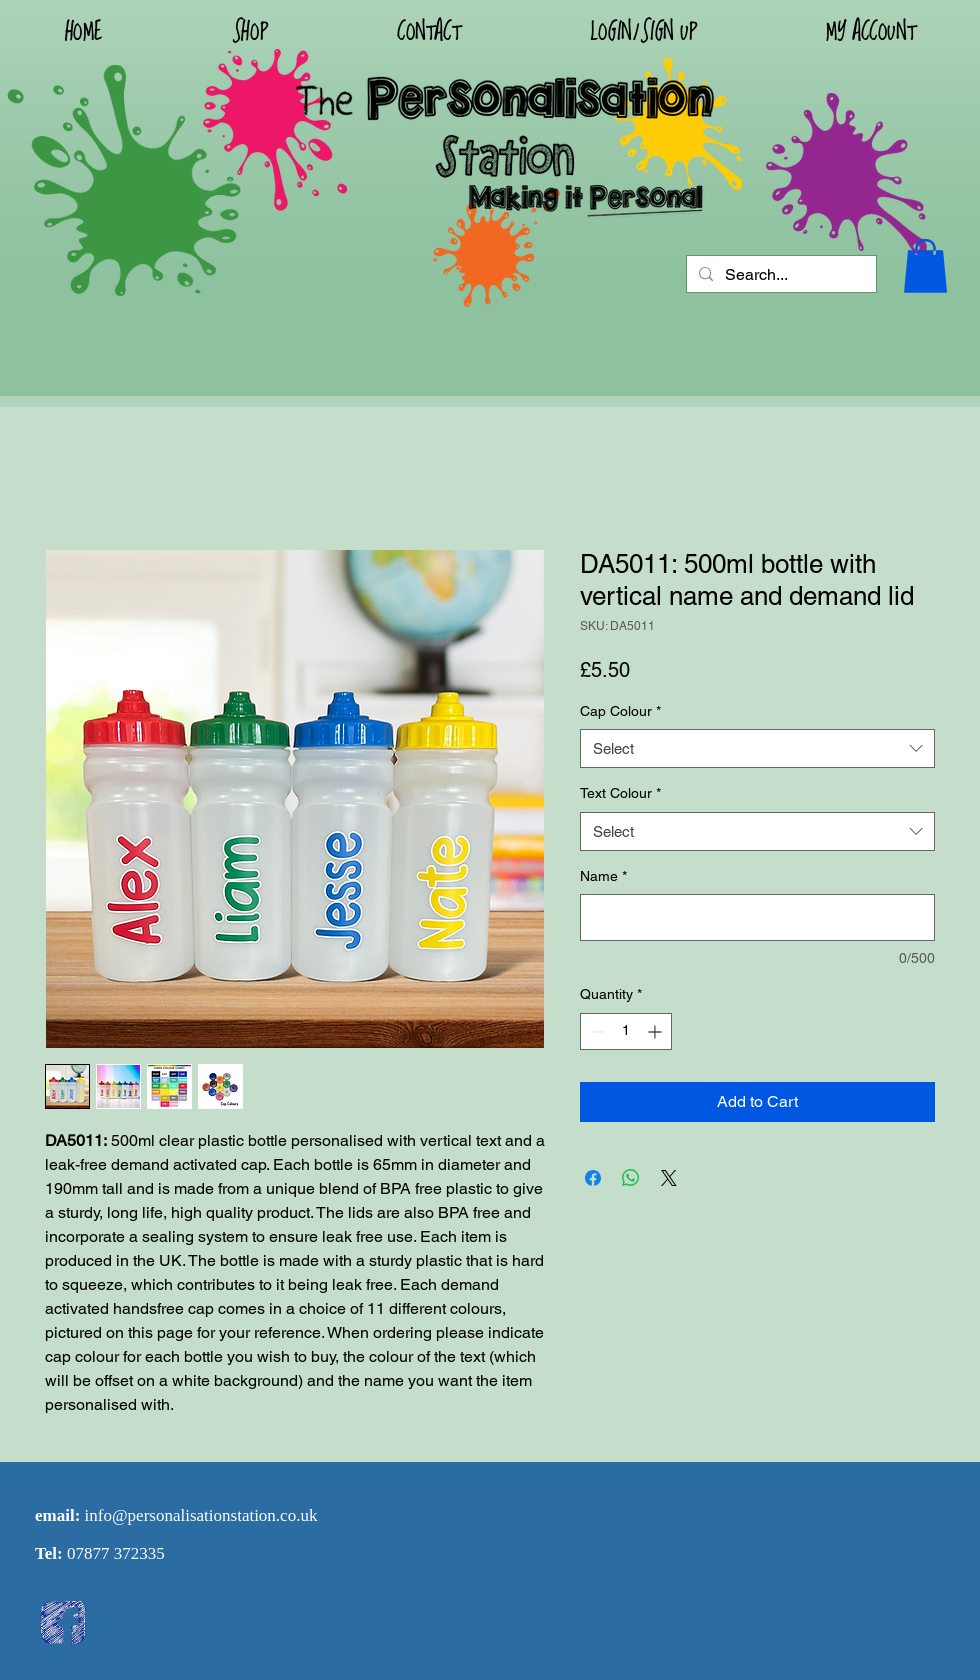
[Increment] (656, 1031)
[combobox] (757, 748)
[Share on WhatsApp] (631, 1178)
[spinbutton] (626, 1031)
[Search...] (779, 275)
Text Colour (620, 793)
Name (603, 876)
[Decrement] (595, 1031)
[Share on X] (669, 1178)
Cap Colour (620, 711)
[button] (643, 31)
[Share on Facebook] (593, 1178)
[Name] (757, 917)
